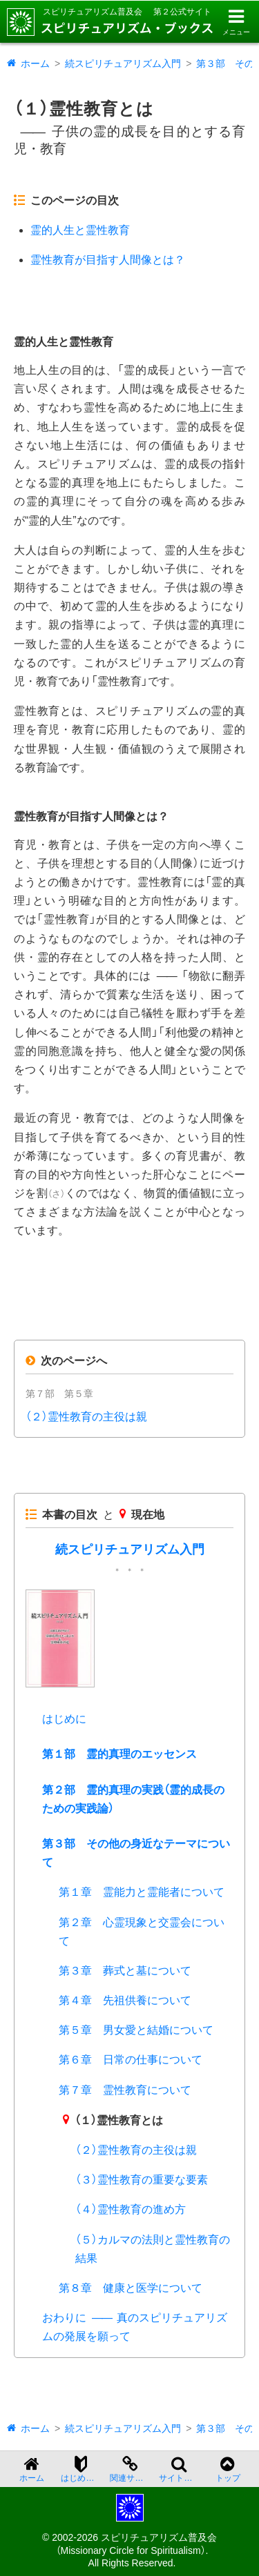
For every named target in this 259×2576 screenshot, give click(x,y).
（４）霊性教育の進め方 (130, 2209)
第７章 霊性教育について (125, 2090)
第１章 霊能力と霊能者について (141, 1892)
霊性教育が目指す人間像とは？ (107, 260)
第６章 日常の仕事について (130, 2059)
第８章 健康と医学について (130, 2288)
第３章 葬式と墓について (125, 1970)
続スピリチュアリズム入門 (123, 63)
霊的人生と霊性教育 (80, 230)
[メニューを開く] (236, 22)
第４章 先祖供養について (125, 2000)
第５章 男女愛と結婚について (136, 2030)
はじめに (64, 1719)
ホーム (35, 63)
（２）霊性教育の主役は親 (86, 1417)
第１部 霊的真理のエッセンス (119, 1754)
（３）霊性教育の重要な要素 (141, 2180)
